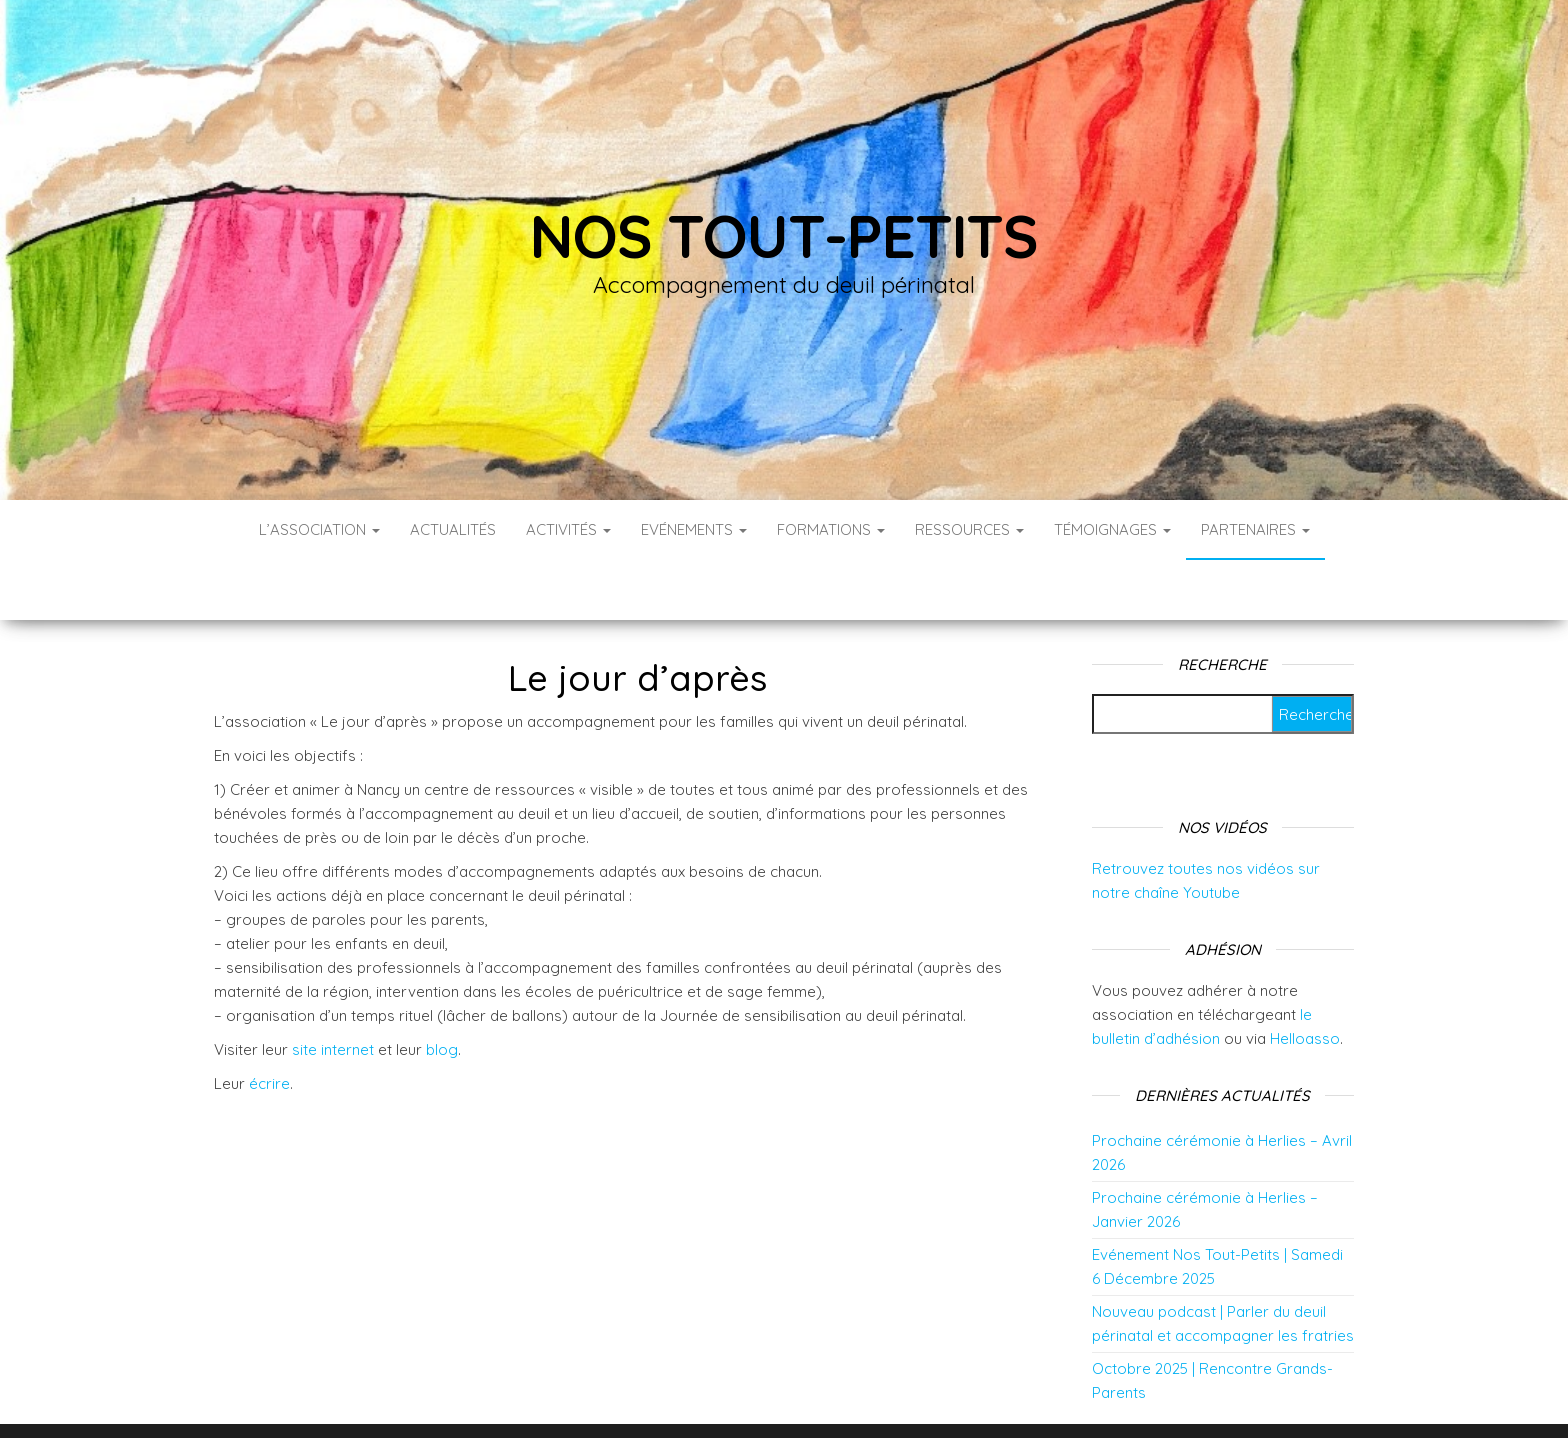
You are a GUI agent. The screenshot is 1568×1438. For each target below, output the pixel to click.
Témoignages (1112, 529)
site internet (333, 989)
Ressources (969, 529)
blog (442, 989)
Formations (831, 529)
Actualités (453, 529)
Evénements (694, 529)
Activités (568, 529)
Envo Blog (942, 1395)
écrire (269, 1023)
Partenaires (1255, 529)
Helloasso (1305, 978)
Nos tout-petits (784, 235)
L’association (319, 529)
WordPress (797, 1395)
